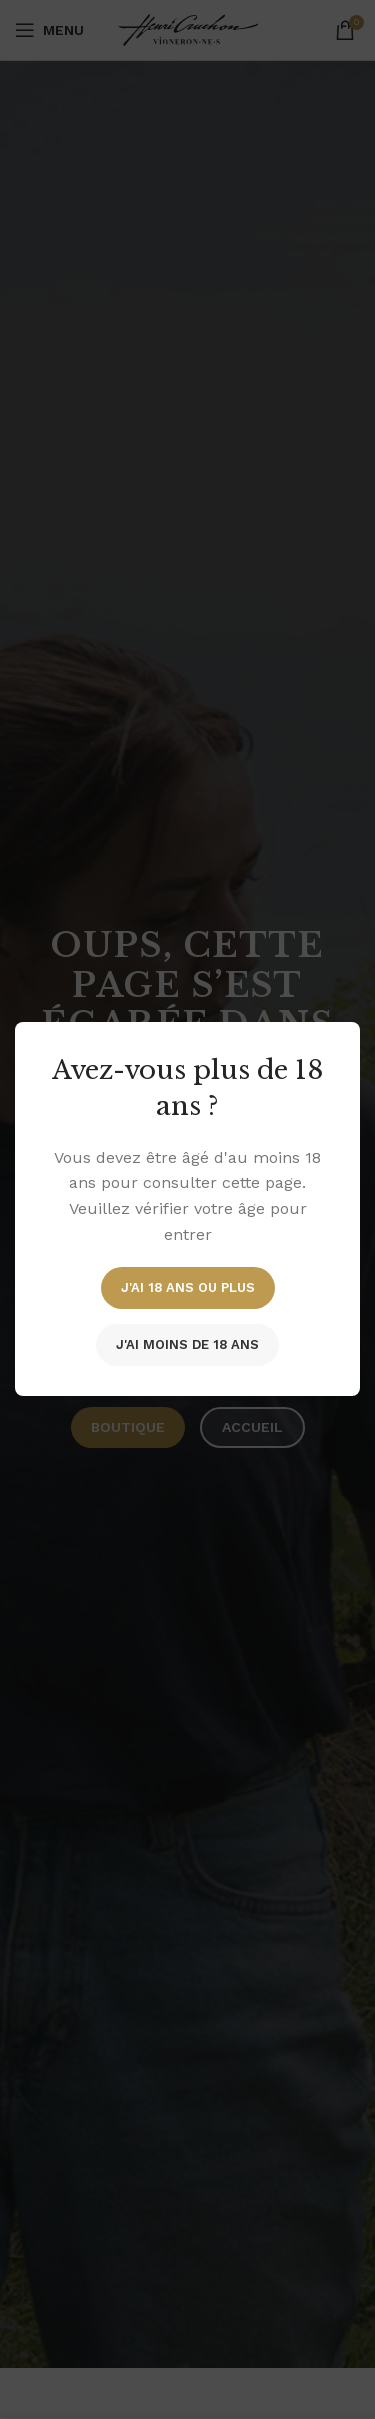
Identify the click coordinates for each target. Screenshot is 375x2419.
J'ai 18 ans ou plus (188, 1288)
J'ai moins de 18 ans (187, 1345)
